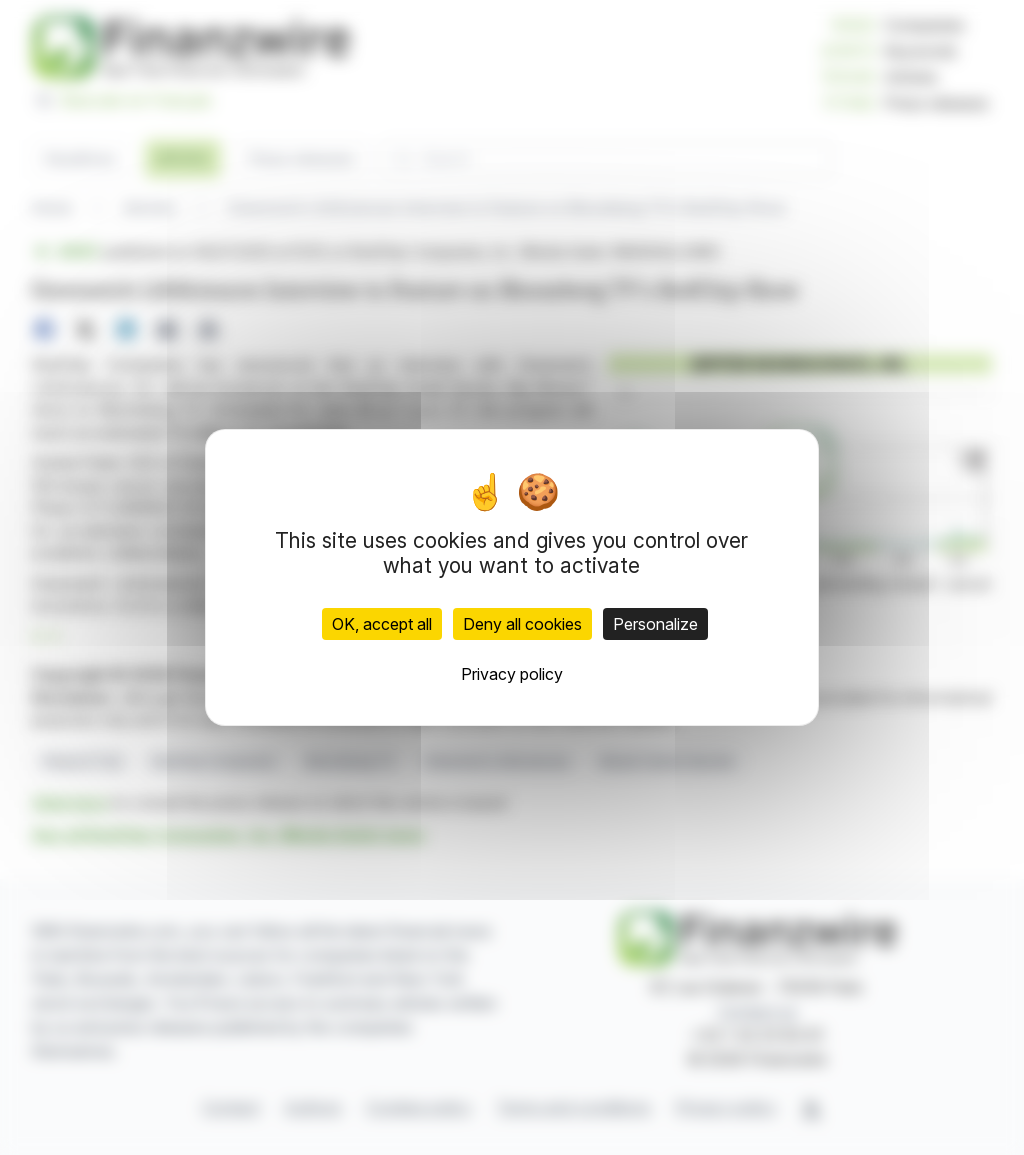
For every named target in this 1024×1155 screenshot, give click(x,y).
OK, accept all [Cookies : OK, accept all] (382, 624)
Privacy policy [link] (512, 674)
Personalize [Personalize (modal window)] (655, 624)
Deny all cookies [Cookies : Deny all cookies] (522, 624)
